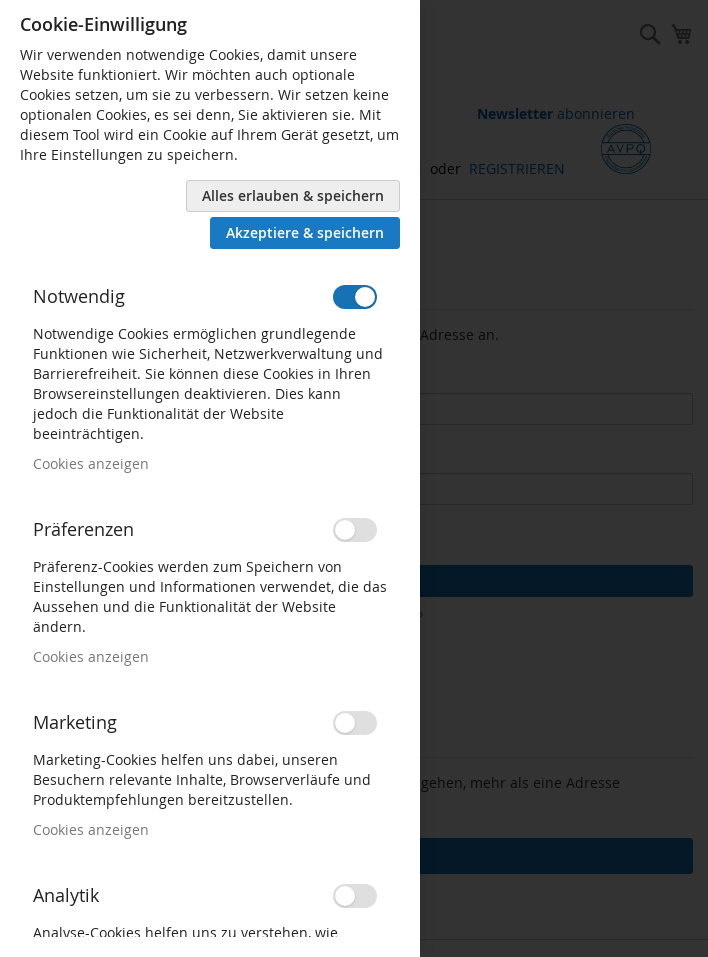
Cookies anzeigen (91, 463)
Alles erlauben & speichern (293, 195)
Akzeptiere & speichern (305, 232)
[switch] (355, 297)
